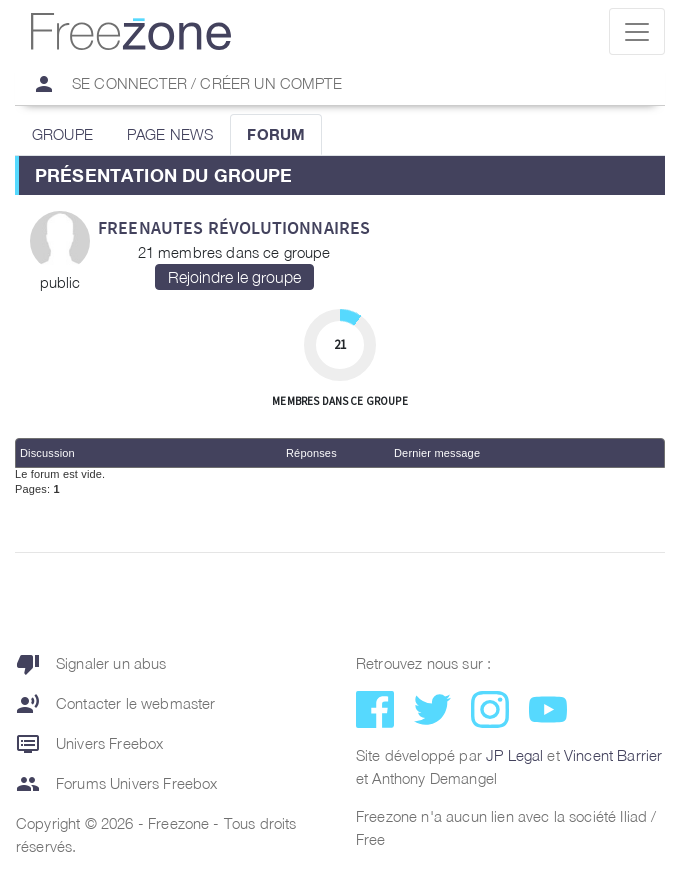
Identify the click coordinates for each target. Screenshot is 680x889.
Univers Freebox (89, 744)
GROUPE (62, 134)
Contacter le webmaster (116, 704)
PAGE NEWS (170, 134)
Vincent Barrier (613, 755)
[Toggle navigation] (637, 31)
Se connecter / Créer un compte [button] (179, 84)
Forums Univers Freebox (117, 784)
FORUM (276, 134)
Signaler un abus (91, 664)
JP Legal (514, 755)
